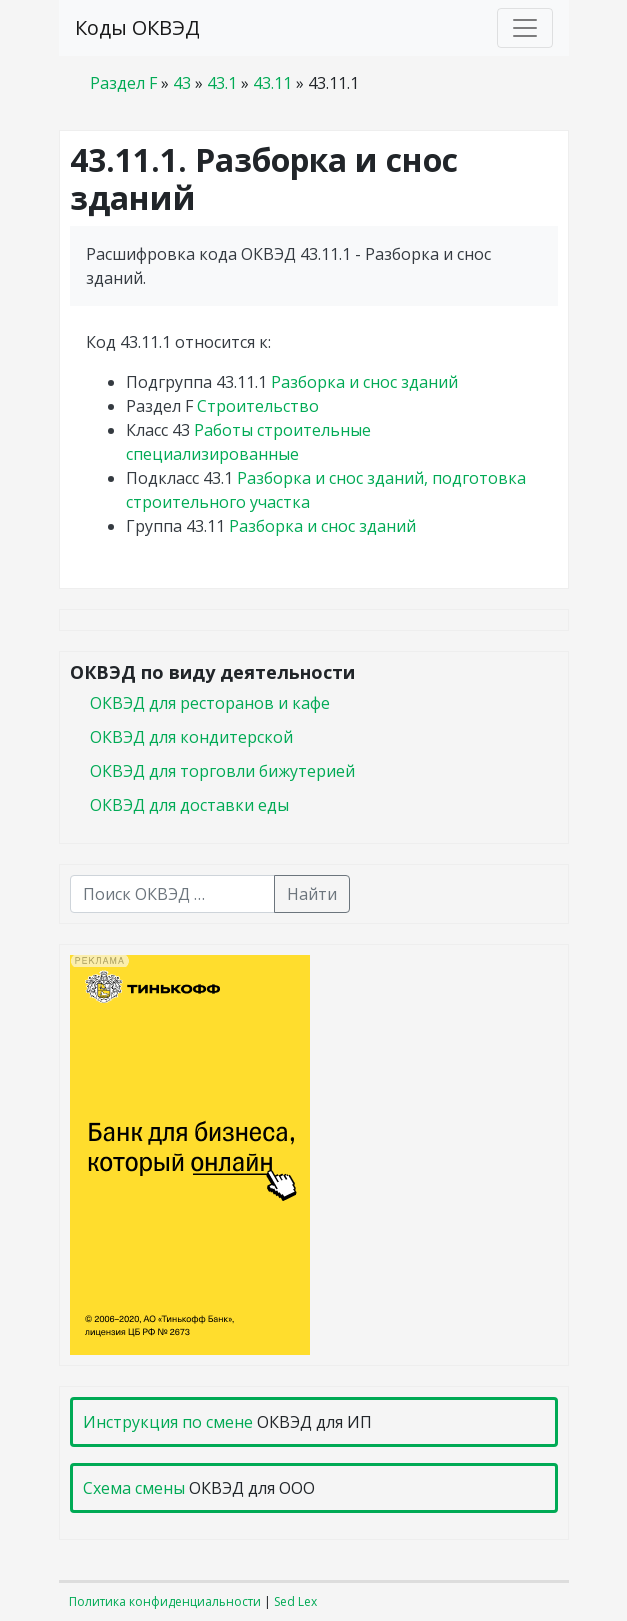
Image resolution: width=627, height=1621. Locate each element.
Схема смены (134, 1488)
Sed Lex (295, 1601)
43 (182, 83)
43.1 (222, 83)
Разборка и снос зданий (364, 382)
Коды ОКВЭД (137, 27)
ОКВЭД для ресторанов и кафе (210, 703)
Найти (312, 894)
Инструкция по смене (168, 1422)
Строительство (258, 406)
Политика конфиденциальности (165, 1601)
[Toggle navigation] (525, 28)
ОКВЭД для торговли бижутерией (222, 771)
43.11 (272, 83)
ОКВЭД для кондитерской (191, 737)
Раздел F (123, 83)
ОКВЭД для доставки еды (189, 805)
